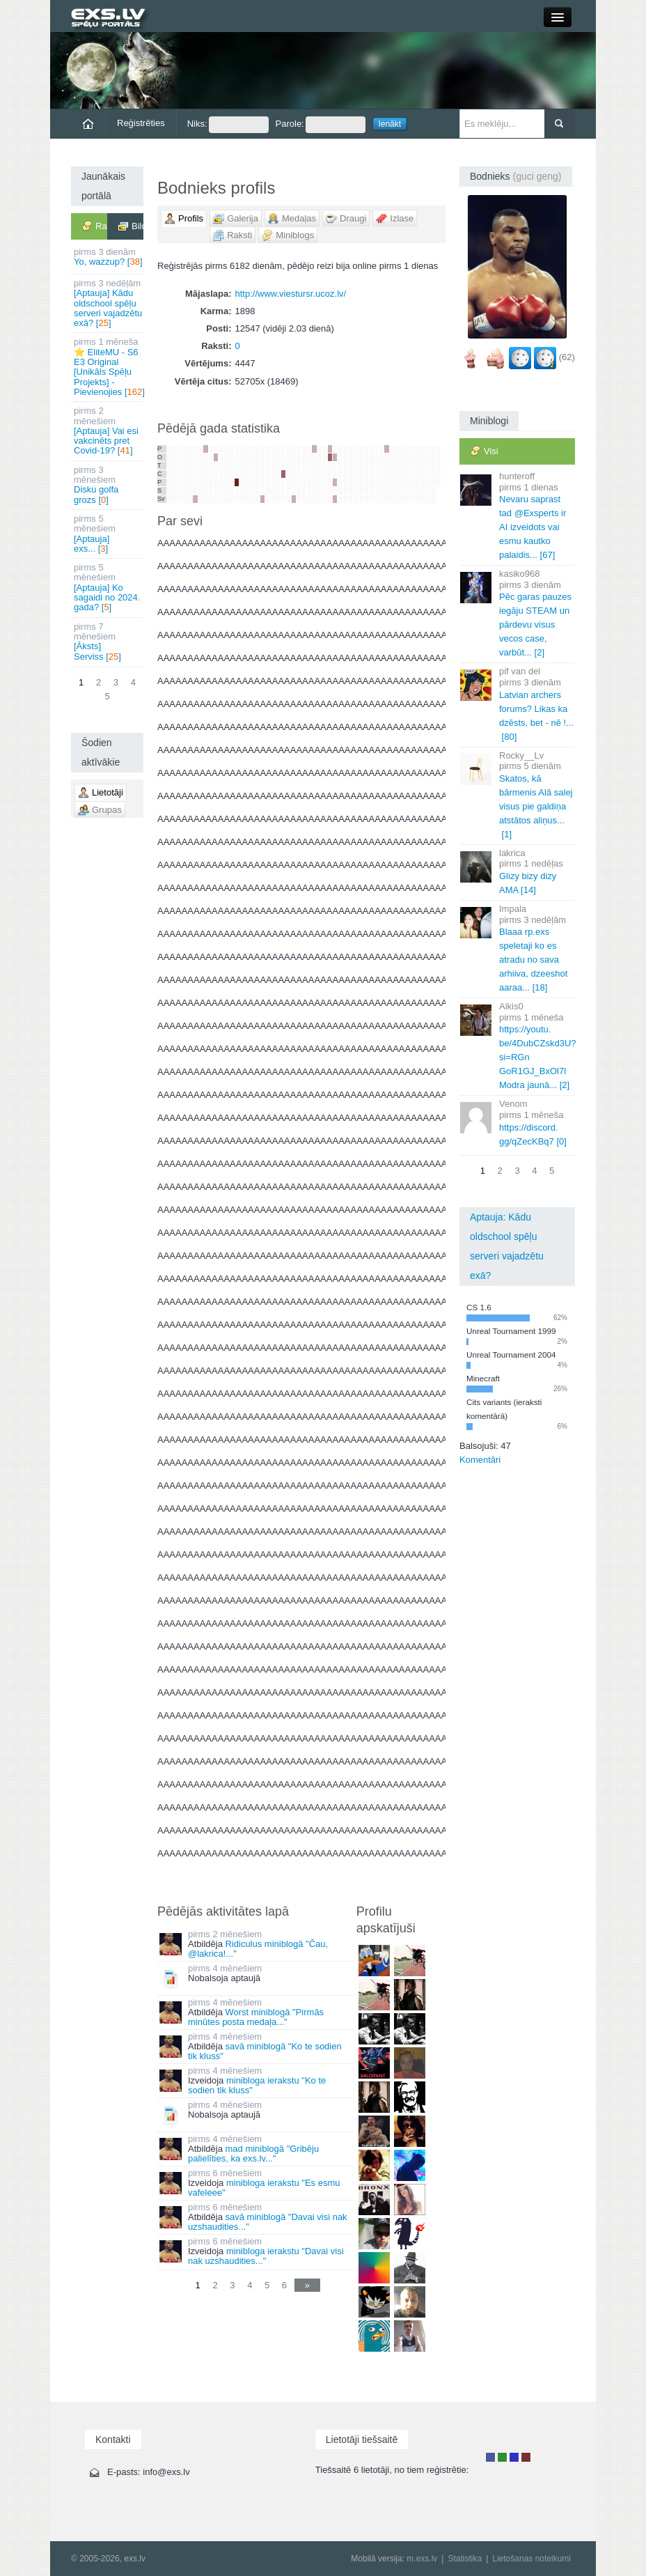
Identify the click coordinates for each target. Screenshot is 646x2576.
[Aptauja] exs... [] (108, 533)
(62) (567, 357)
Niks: (228, 124)
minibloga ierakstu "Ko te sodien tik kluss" (257, 2085)
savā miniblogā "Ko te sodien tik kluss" (265, 2051)
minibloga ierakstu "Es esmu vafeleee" (264, 2188)
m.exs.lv (422, 2558)
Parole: (320, 124)
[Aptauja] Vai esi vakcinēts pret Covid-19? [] (108, 430)
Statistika (465, 2558)
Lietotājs (490, 2457)
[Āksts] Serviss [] (108, 641)
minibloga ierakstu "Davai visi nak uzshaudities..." (266, 2256)
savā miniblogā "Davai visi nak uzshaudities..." (267, 2222)
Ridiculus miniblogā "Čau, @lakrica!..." (258, 1949)
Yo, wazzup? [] (108, 257)
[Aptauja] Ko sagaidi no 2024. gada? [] (108, 587)
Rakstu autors (502, 2457)
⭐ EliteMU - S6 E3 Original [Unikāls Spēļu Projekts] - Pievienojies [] (108, 366)
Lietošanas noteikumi (531, 2558)
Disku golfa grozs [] (108, 485)
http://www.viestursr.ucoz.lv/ (291, 293)
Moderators (514, 2457)
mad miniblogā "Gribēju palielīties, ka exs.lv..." (253, 2153)
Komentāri (480, 1459)
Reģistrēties (141, 123)
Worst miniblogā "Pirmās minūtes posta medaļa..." (256, 2017)
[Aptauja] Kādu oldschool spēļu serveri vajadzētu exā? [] (108, 303)
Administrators (526, 2457)
